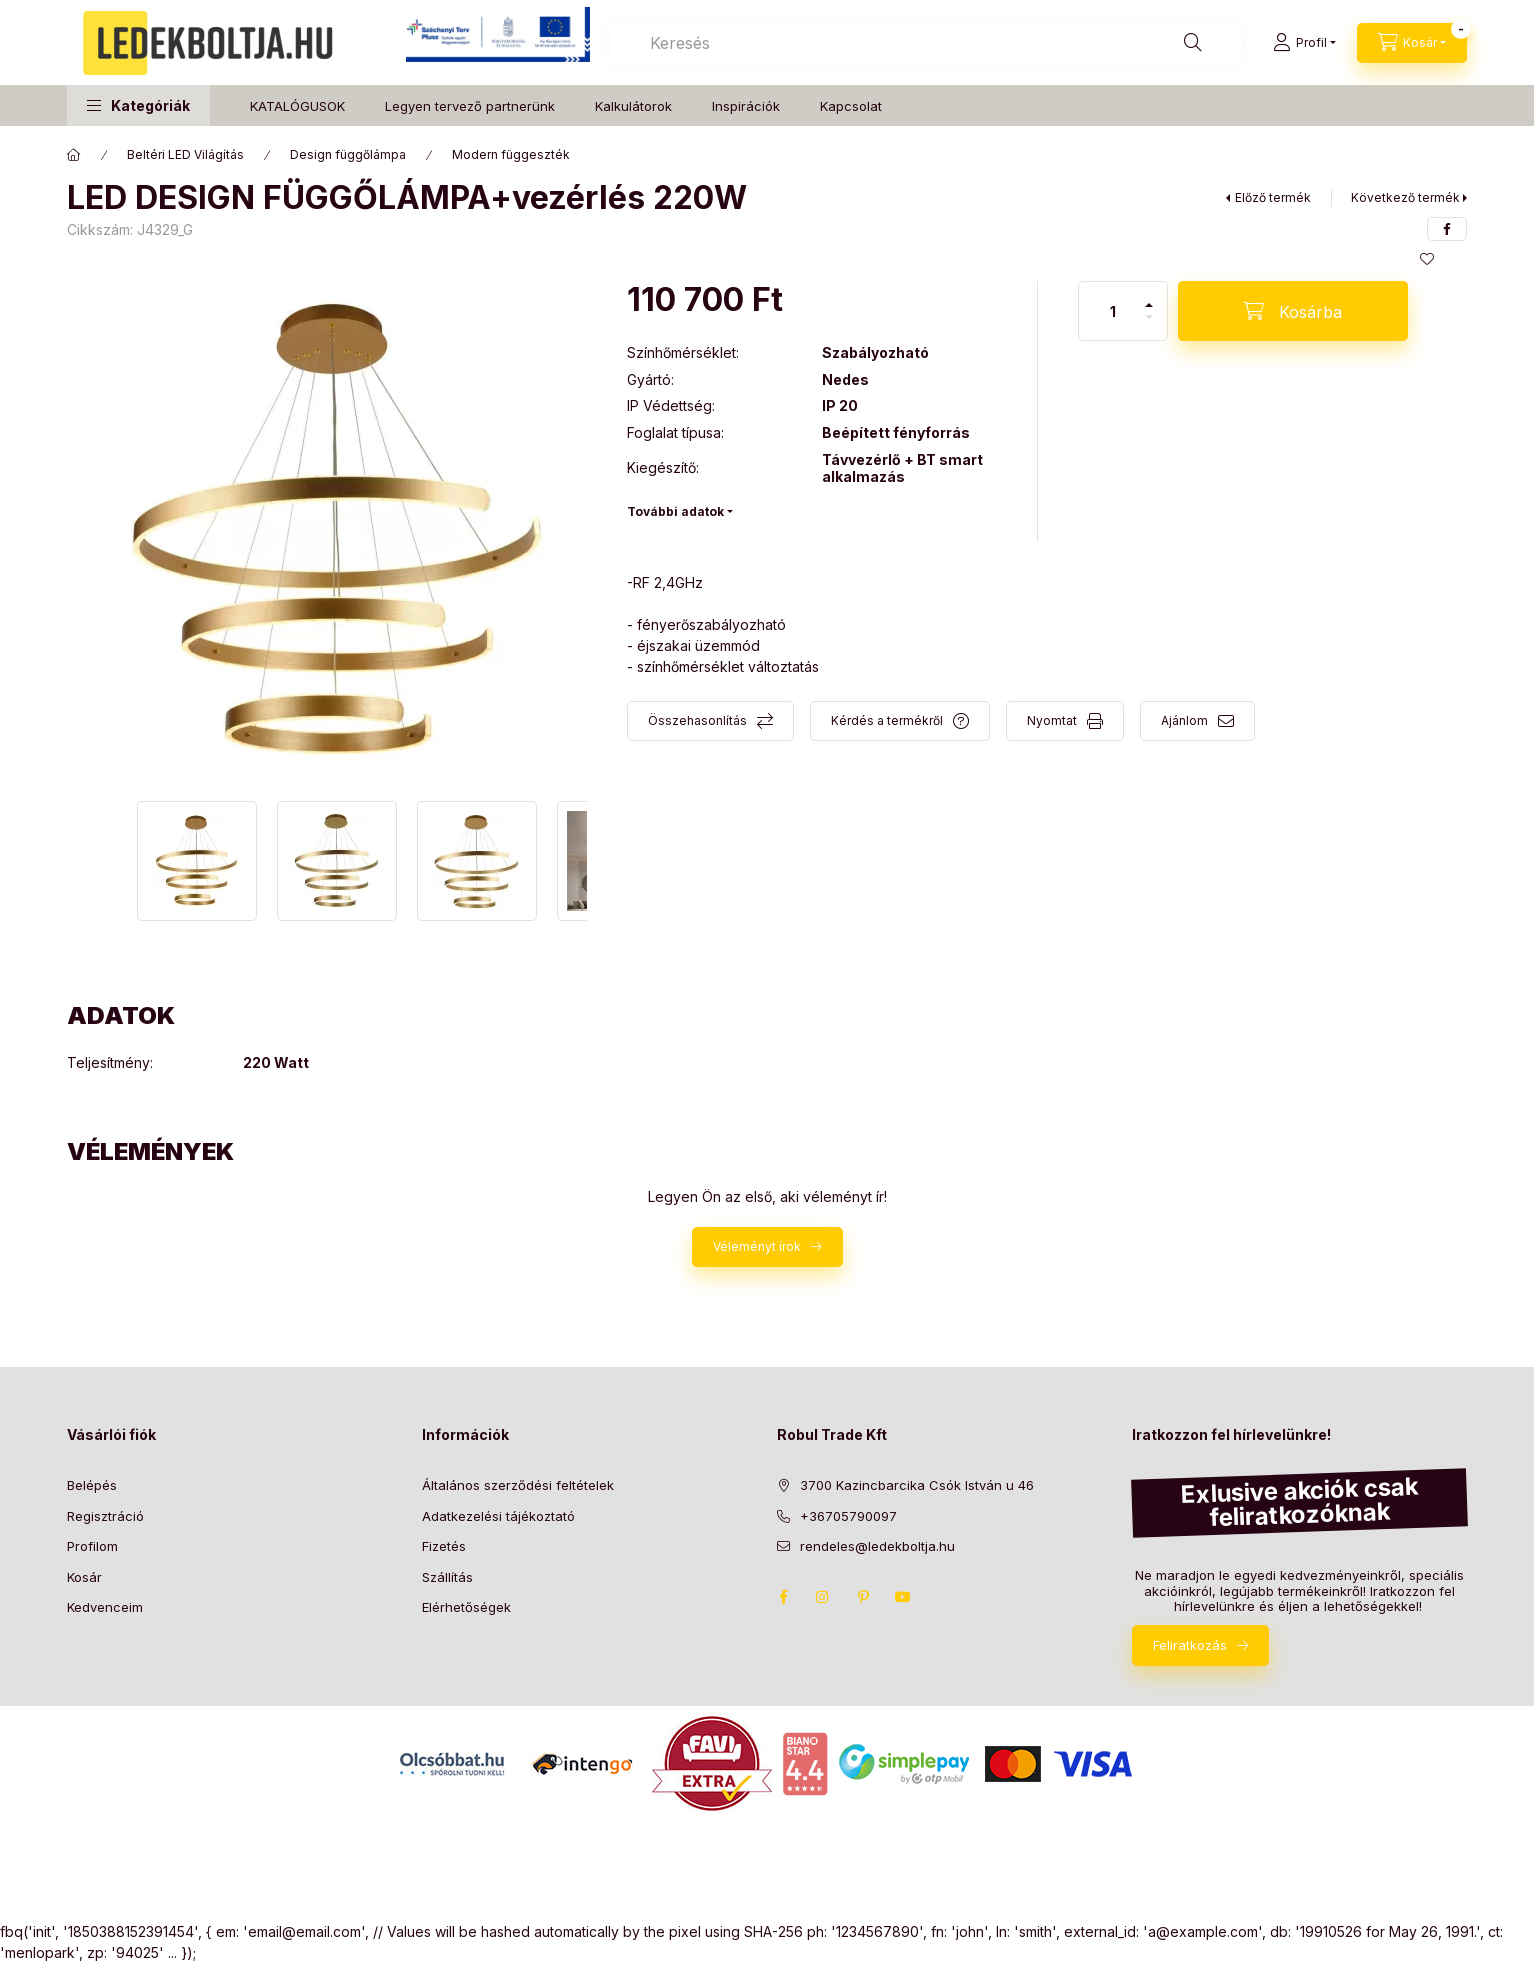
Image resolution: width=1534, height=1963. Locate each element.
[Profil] (1304, 43)
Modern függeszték (511, 154)
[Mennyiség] (1113, 311)
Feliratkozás (1190, 1645)
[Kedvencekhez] (1427, 259)
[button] (138, 105)
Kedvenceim (105, 1607)
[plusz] (1149, 296)
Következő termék (1405, 197)
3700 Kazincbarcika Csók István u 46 (917, 1485)
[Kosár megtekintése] (1412, 43)
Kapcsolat (851, 106)
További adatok (675, 511)
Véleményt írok (757, 1246)
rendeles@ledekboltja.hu (877, 1546)
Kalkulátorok (633, 106)
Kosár (84, 1577)
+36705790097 (848, 1516)
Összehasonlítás (697, 720)
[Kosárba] (1293, 311)
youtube (903, 1597)
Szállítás (447, 1577)
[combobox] (926, 43)
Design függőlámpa (348, 154)
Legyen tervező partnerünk (470, 106)
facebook (783, 1597)
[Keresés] (1193, 43)
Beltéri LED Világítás (185, 154)
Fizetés (444, 1546)
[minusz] (1149, 325)
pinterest (863, 1597)
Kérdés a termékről (887, 720)
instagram (823, 1597)
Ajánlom (1184, 720)
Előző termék (1273, 197)
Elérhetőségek (466, 1607)
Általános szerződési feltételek (518, 1485)
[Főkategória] (74, 155)
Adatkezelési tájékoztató (498, 1516)
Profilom (92, 1546)
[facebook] (1447, 229)
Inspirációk (746, 106)
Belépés (92, 1485)
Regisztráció (105, 1516)
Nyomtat (1052, 720)
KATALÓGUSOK (297, 106)
